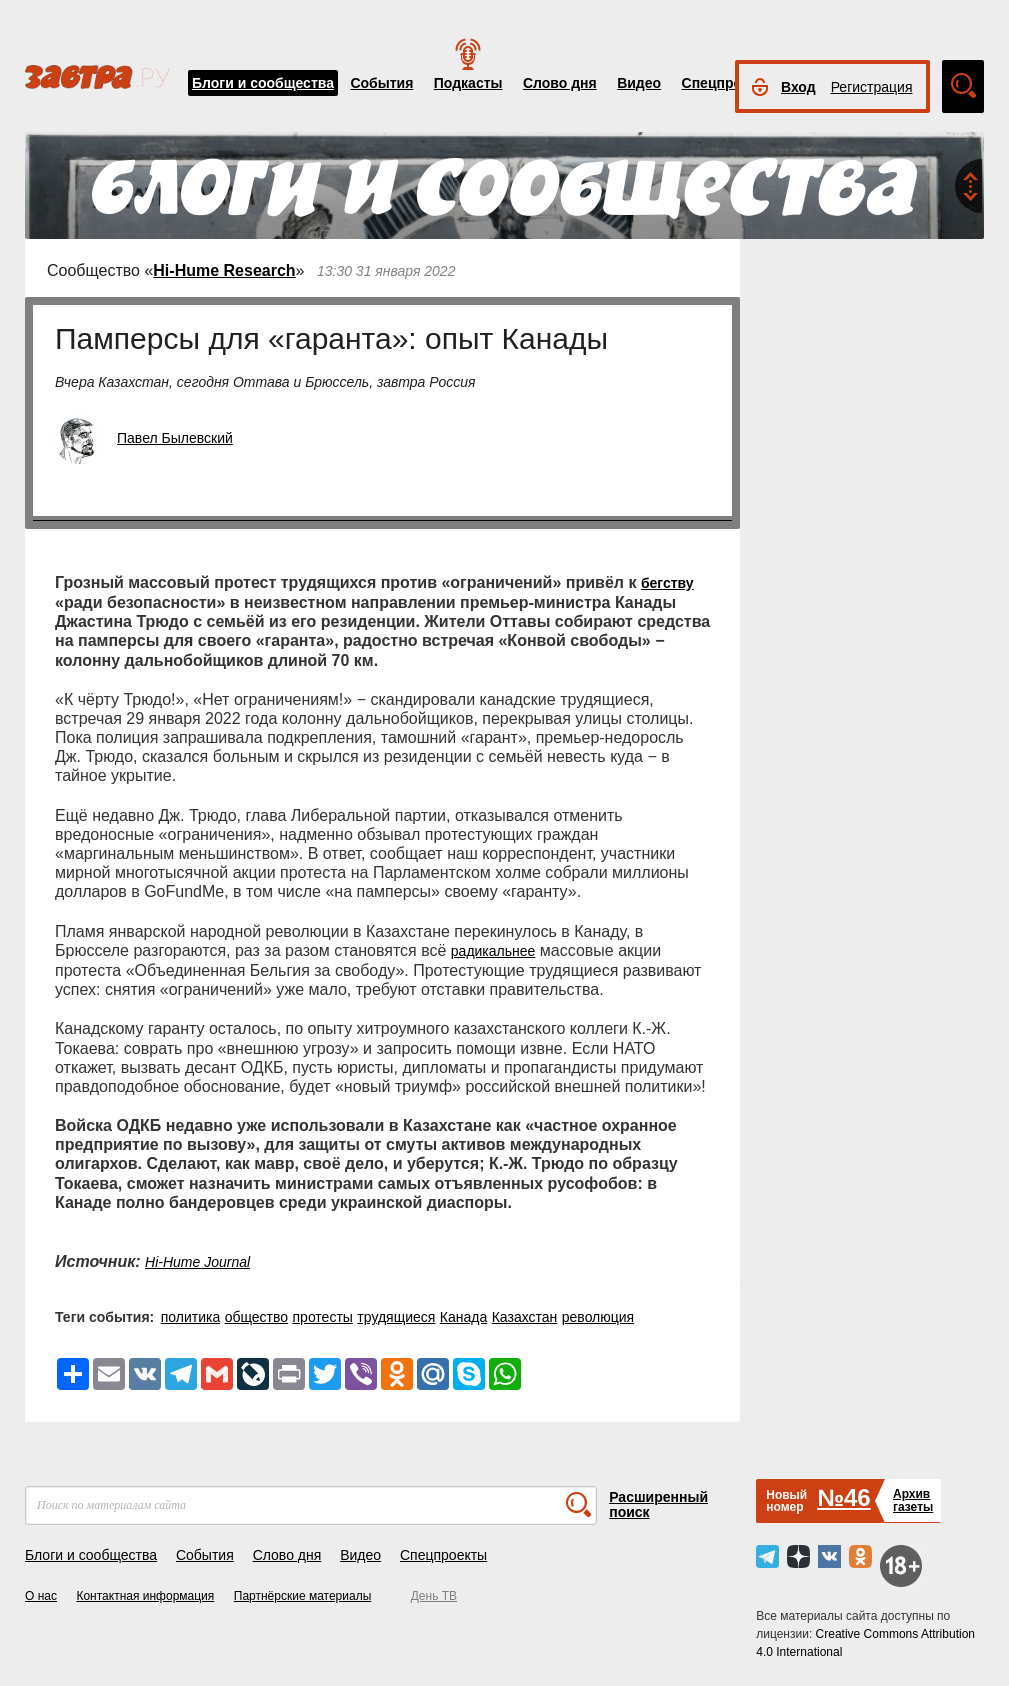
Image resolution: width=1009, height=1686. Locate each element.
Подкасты (468, 83)
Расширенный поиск (658, 1504)
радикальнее (493, 951)
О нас (41, 1596)
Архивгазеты (913, 1500)
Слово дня (560, 83)
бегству (667, 583)
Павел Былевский (175, 438)
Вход (798, 87)
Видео (639, 83)
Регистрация (872, 87)
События (381, 83)
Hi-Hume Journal (197, 1262)
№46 (843, 1497)
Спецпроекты (729, 83)
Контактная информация (145, 1596)
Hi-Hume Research (224, 270)
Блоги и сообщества (263, 83)
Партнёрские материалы (303, 1596)
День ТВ (434, 1596)
